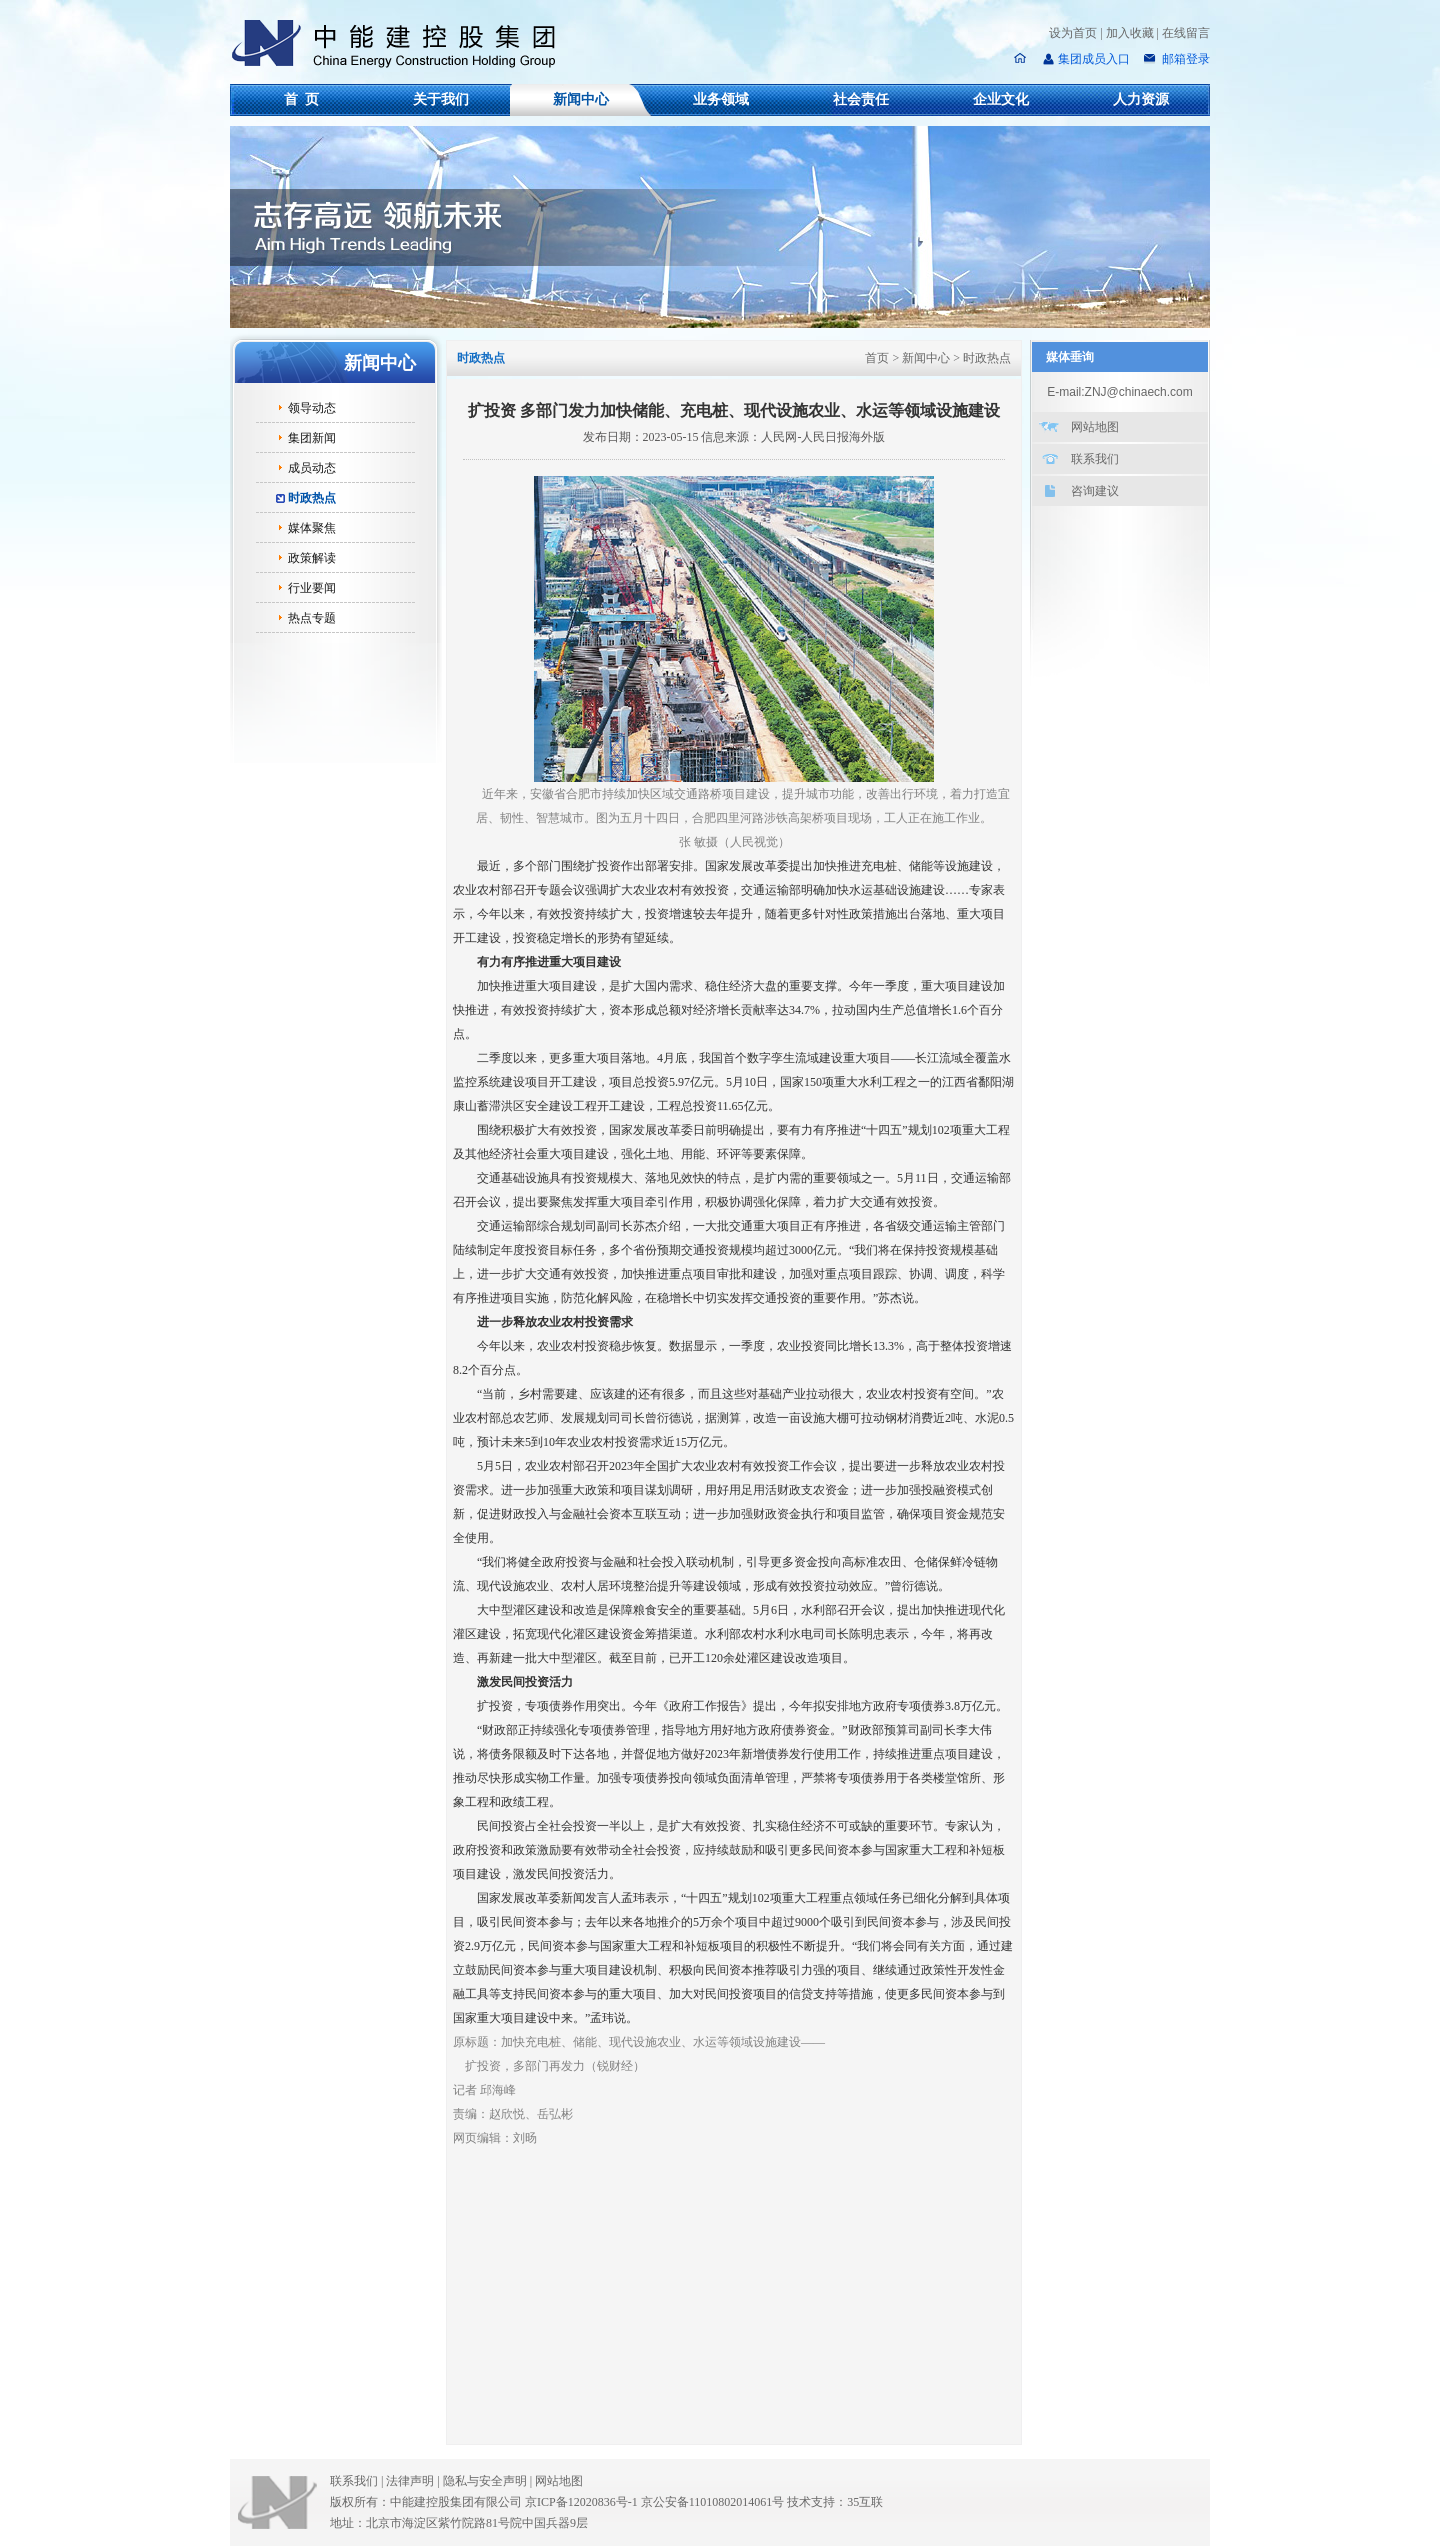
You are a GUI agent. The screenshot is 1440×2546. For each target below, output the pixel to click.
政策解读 (312, 558)
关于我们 (441, 99)
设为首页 (1073, 33)
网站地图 (1095, 427)
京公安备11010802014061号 (713, 2502)
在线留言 (1186, 33)
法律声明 (414, 2481)
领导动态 (312, 408)
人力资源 (1141, 99)
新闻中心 (581, 99)
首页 (877, 358)
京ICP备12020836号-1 (581, 2502)
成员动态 (312, 468)
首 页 (301, 99)
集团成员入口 (1094, 59)
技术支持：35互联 (835, 2502)
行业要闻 (312, 588)
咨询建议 (1095, 491)
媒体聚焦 (312, 528)
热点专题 (312, 618)
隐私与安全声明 (485, 2481)
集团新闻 (312, 438)
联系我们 (1095, 459)
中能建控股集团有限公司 (402, 44)
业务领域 (721, 99)
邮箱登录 (1184, 59)
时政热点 (312, 498)
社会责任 (861, 99)
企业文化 (1001, 99)
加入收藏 (1130, 33)
